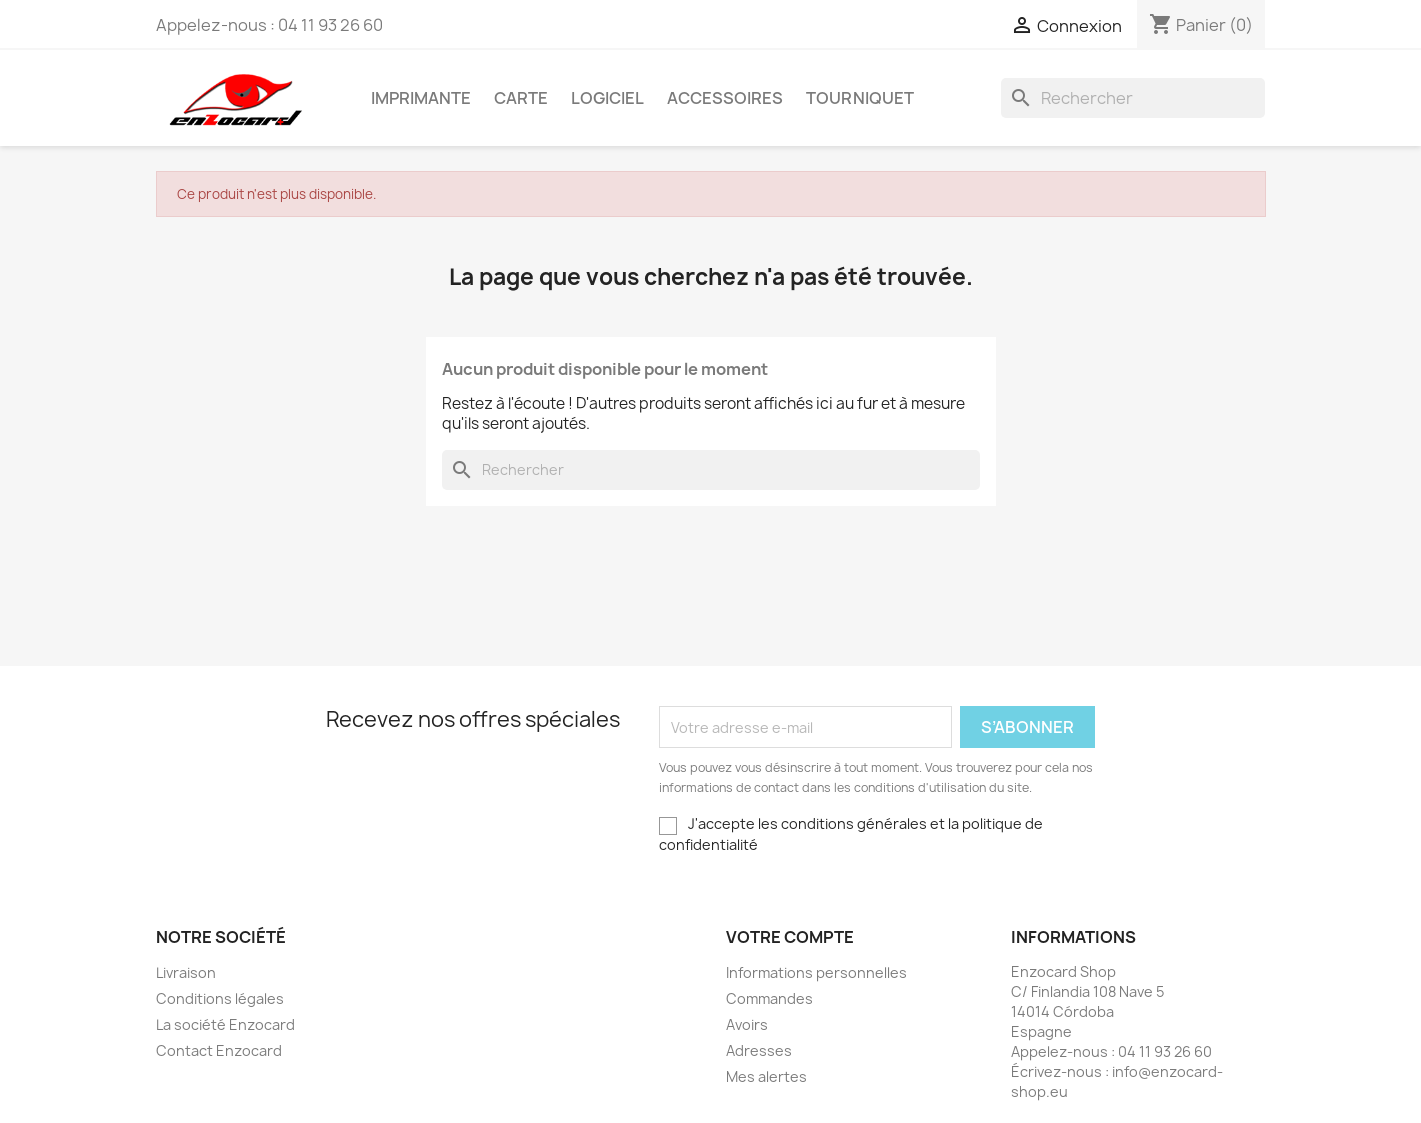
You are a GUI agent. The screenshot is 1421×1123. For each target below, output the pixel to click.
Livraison (186, 972)
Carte (521, 98)
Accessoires (725, 98)
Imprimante (421, 98)
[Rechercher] (1133, 98)
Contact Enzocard (219, 1050)
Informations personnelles (816, 972)
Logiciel (607, 98)
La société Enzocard (225, 1024)
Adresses (759, 1050)
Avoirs (747, 1024)
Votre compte (790, 937)
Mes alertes (766, 1076)
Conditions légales (220, 998)
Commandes (769, 998)
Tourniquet (860, 98)
